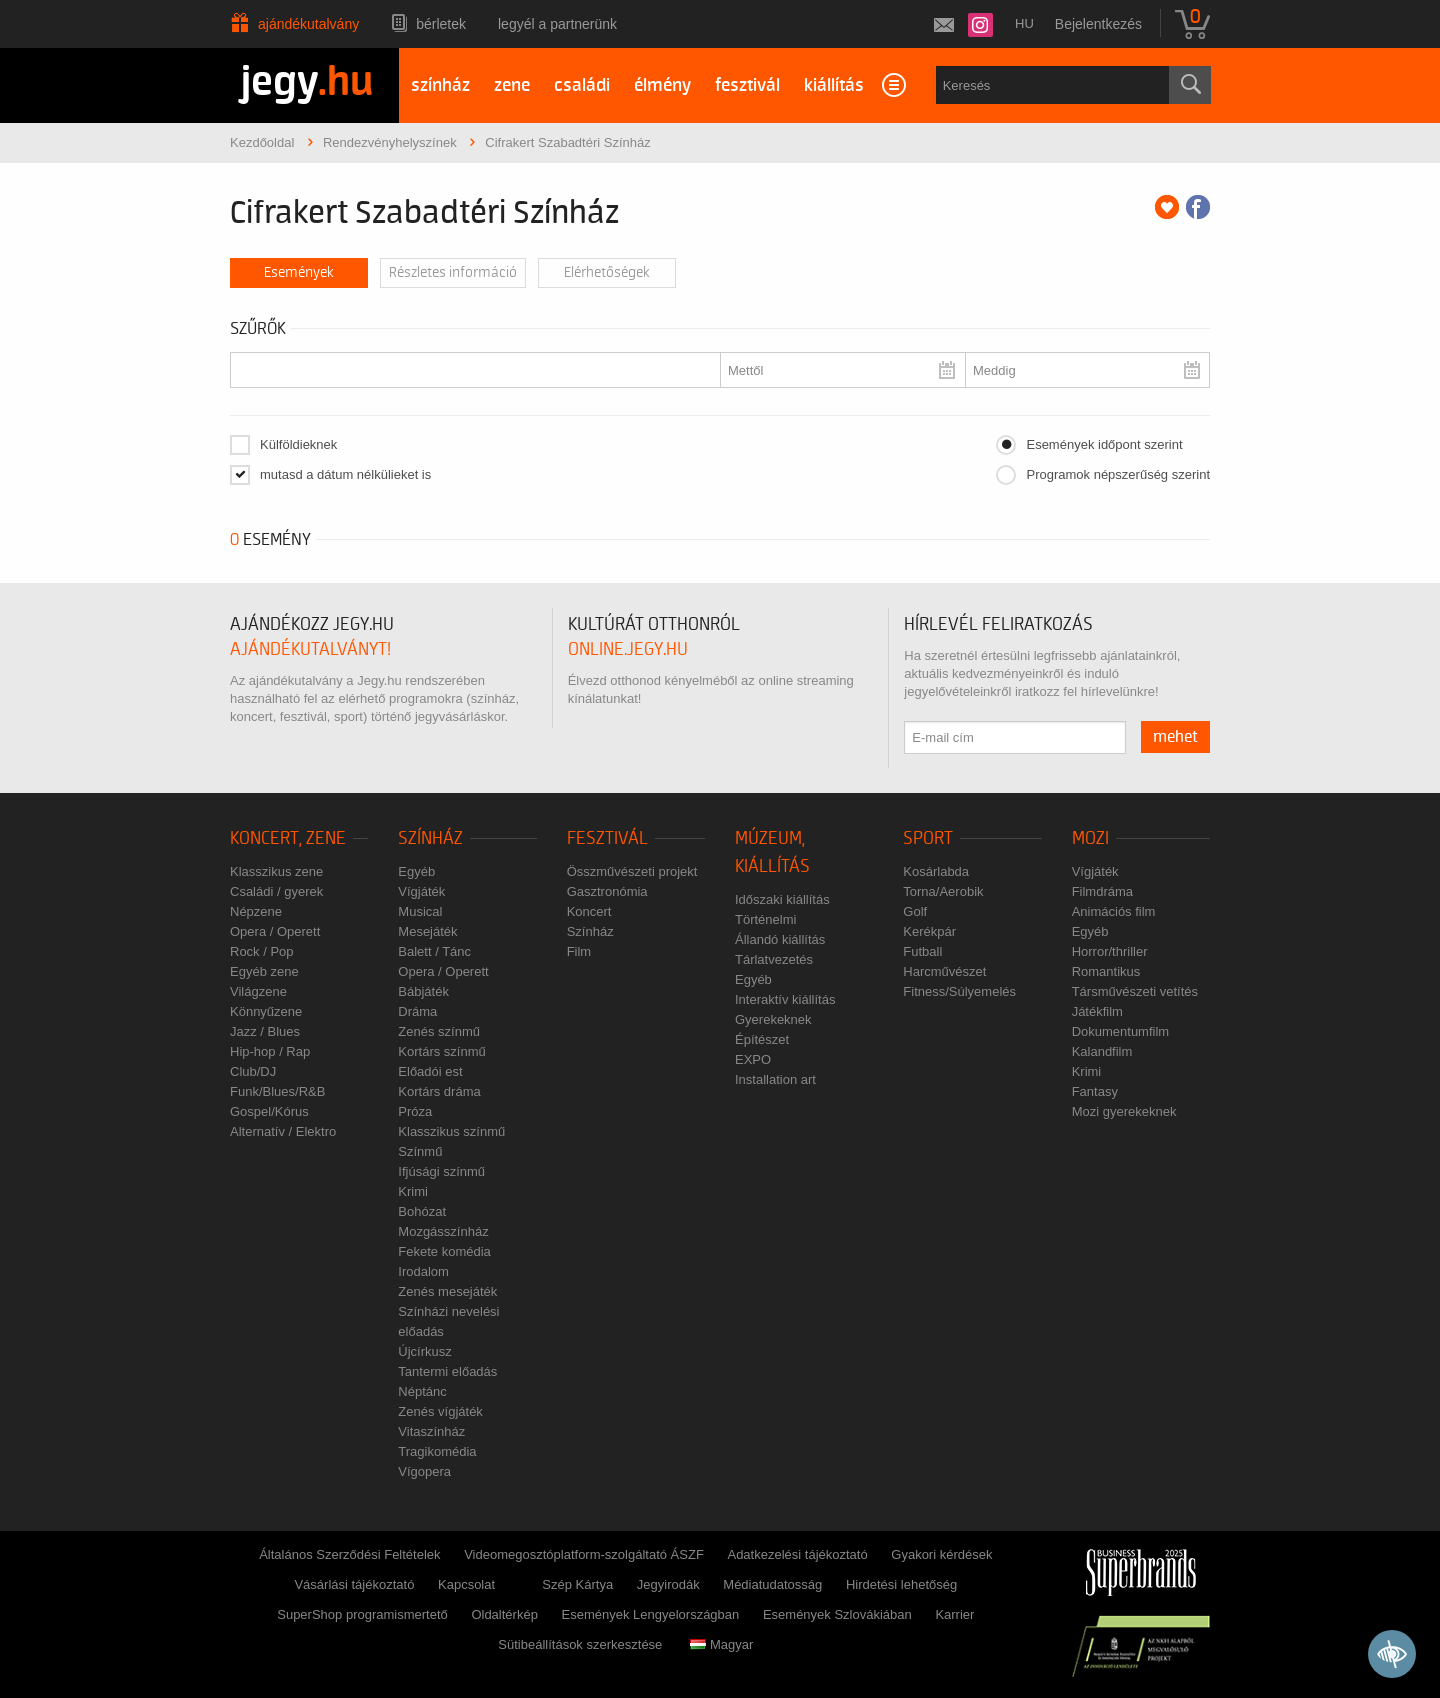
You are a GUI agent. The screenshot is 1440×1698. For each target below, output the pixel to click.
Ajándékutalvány (308, 24)
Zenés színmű (439, 1031)
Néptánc (422, 1391)
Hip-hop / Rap (270, 1051)
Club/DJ (253, 1071)
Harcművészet (944, 971)
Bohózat (422, 1211)
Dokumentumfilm (1121, 1031)
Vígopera (424, 1471)
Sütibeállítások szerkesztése (580, 1644)
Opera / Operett (275, 931)
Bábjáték (423, 991)
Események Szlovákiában (837, 1614)
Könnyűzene (266, 1011)
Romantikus (1106, 971)
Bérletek (441, 24)
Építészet (762, 1039)
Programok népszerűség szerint (1118, 474)
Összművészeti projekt (632, 871)
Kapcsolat (466, 1584)
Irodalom (423, 1271)
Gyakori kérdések (941, 1554)
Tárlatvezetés (774, 959)
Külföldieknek (298, 444)
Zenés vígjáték (440, 1411)
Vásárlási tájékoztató (354, 1584)
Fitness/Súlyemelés (959, 991)
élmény (662, 85)
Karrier (954, 1614)
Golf (915, 911)
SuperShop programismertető (362, 1614)
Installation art (775, 1079)
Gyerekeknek (773, 1019)
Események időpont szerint (1104, 444)
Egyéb (416, 871)
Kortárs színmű (441, 1051)
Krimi (413, 1191)
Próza (415, 1111)
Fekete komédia (444, 1251)
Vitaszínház (431, 1431)
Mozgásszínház (443, 1231)
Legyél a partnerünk (557, 24)
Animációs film (1114, 911)
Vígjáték (421, 891)
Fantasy (1095, 1091)
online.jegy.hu (628, 649)
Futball (922, 951)
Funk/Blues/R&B (277, 1091)
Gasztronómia (607, 891)
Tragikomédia (437, 1451)
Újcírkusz (424, 1351)
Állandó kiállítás (780, 939)
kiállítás (834, 85)
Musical (420, 911)
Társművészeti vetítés (1135, 991)
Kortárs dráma (439, 1091)
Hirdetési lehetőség (901, 1584)
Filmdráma (1102, 891)
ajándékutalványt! (310, 649)
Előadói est (430, 1071)
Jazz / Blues (265, 1031)
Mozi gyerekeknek (1124, 1111)
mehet (1175, 737)
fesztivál (747, 85)
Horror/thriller (1110, 951)
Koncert (589, 911)
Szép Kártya (577, 1584)
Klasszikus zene (276, 871)
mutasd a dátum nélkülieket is (345, 474)
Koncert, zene (288, 838)
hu (1024, 23)
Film (579, 951)
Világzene (258, 991)
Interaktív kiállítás (785, 999)
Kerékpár (929, 931)
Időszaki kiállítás (782, 899)
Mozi (1090, 838)
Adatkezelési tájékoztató (797, 1554)
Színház (430, 838)
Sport (928, 838)
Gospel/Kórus (269, 1111)
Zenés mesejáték (447, 1291)
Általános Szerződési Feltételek (349, 1554)
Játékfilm (1097, 1011)
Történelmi (765, 919)
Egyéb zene (264, 971)
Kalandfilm (1102, 1051)
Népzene (256, 911)
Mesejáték (427, 931)
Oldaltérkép (504, 1614)
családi (582, 85)
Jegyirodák (668, 1584)
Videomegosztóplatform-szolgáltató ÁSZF (584, 1554)
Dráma (417, 1011)
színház (440, 85)
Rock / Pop (262, 951)
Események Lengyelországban (651, 1614)
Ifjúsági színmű (441, 1171)
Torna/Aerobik (943, 891)
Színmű (420, 1151)
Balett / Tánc (434, 951)
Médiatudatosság (772, 1584)
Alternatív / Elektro (283, 1131)
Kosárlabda (936, 871)
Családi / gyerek (276, 891)
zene (512, 85)
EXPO (753, 1059)
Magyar (721, 1644)
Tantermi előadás (447, 1371)
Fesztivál (607, 838)
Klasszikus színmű (451, 1131)
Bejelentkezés (1098, 24)
